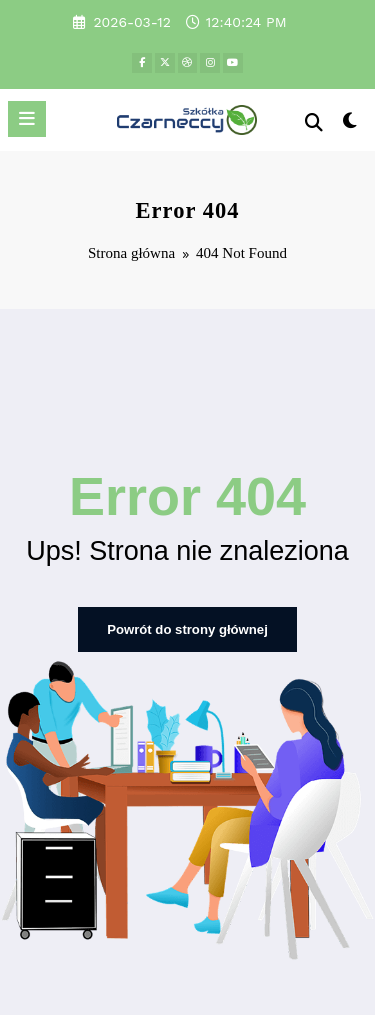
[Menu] (27, 118)
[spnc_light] (350, 123)
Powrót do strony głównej (187, 626)
